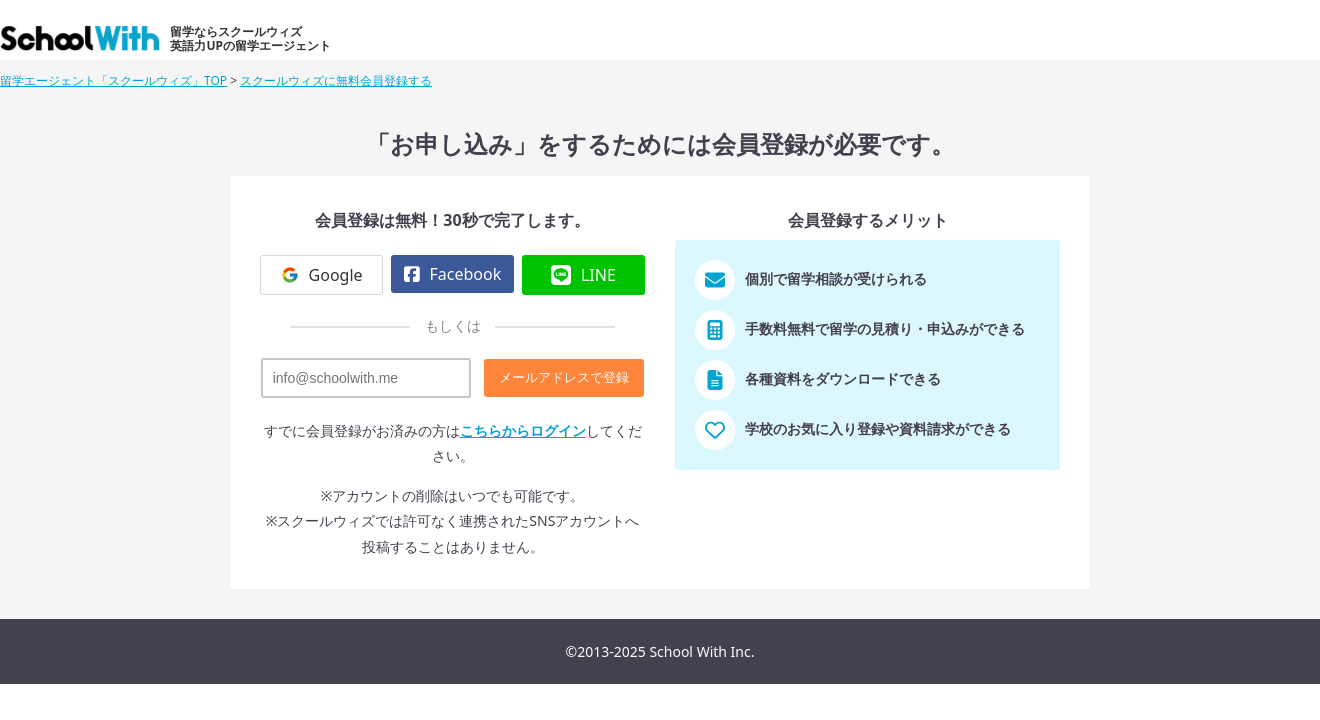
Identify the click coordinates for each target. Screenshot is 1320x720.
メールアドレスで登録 (564, 377)
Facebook (452, 274)
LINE (583, 275)
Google (322, 275)
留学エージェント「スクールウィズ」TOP (113, 80)
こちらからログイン (523, 430)
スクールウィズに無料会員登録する (336, 80)
